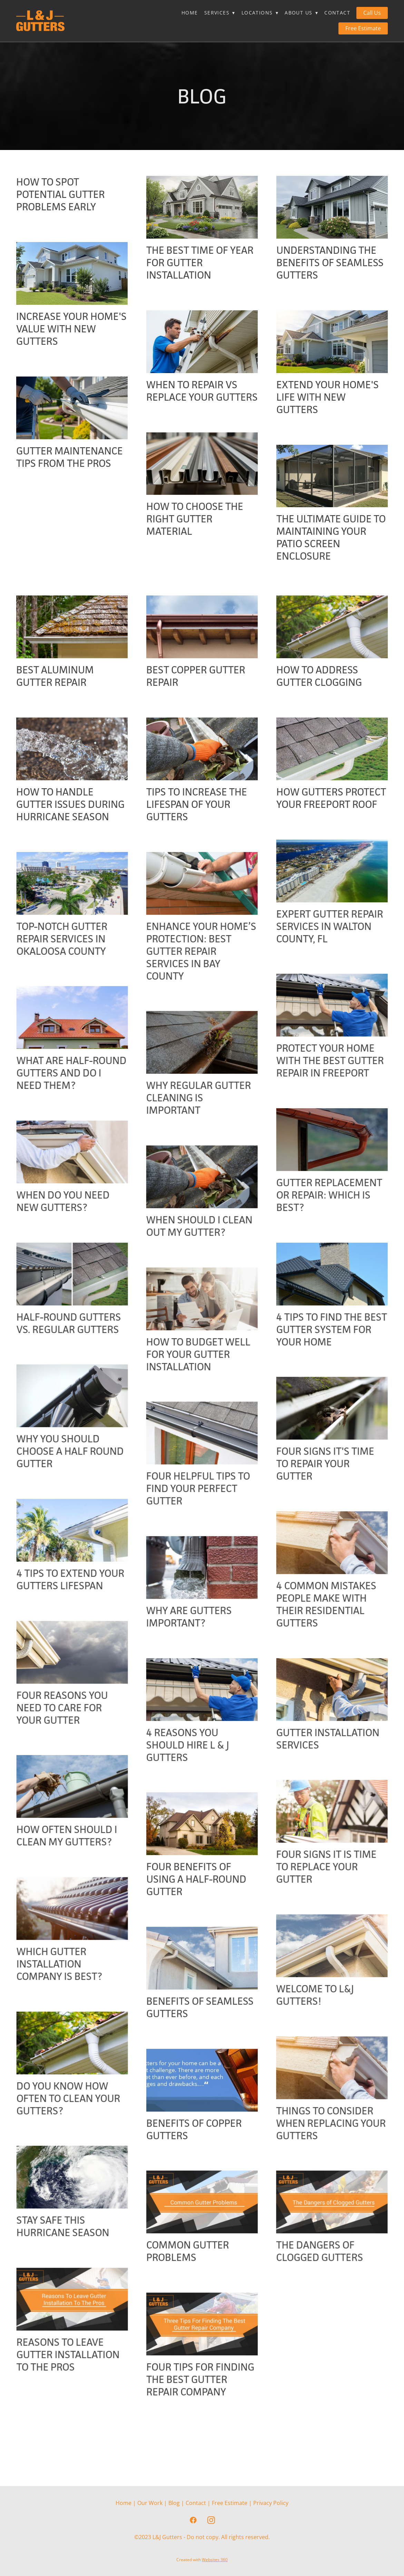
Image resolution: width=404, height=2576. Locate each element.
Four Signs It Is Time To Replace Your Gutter (66, 1929)
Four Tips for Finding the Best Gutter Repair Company (200, 2429)
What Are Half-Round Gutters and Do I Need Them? (331, 1073)
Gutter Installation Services (197, 1788)
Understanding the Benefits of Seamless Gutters (330, 262)
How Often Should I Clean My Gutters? (326, 1873)
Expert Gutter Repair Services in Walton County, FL (199, 939)
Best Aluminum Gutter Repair (55, 676)
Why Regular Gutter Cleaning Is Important (68, 1122)
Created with (202, 2560)
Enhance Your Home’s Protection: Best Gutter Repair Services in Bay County (71, 963)
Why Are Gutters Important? (59, 1666)
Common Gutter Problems (187, 2301)
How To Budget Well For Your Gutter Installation (68, 1391)
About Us (301, 12)
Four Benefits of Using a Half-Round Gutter (196, 1929)
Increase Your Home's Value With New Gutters (71, 329)
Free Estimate (363, 28)
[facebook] (193, 2520)
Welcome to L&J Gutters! (55, 2057)
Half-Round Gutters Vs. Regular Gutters (328, 1336)
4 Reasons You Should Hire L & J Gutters (57, 1794)
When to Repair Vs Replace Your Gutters (202, 391)
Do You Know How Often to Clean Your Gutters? (328, 2148)
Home (189, 12)
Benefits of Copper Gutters (194, 2179)
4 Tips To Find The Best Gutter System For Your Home (201, 1366)
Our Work (149, 2503)
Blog (174, 2503)
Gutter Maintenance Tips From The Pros (69, 457)
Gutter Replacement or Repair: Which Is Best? (199, 1220)
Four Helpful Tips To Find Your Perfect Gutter (68, 1538)
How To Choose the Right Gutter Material (194, 531)
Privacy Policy (270, 2503)
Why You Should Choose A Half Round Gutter (330, 1476)
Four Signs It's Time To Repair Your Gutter (195, 1513)
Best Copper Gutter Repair (195, 676)
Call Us (372, 13)
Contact (337, 12)
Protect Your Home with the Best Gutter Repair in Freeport (200, 1073)
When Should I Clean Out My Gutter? (69, 1251)
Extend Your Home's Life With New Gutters (327, 397)
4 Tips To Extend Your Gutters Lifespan (330, 1604)
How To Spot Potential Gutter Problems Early (60, 194)
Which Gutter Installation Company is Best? (319, 2013)
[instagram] (211, 2520)
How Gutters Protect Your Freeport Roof (331, 798)
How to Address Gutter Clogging (319, 676)
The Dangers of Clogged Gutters (59, 2325)
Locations (260, 12)
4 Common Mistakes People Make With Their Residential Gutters (196, 1653)
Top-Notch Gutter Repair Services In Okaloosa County (321, 939)
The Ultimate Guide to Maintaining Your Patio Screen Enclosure (331, 537)
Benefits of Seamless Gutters (200, 2057)
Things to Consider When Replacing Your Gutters (71, 2185)
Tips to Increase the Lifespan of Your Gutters (196, 804)
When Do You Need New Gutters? (322, 1213)
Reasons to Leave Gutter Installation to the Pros (328, 2404)
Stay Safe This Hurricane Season (322, 2276)
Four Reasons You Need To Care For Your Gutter (322, 1745)
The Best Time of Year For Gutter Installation (200, 262)
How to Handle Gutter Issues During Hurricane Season (70, 804)
